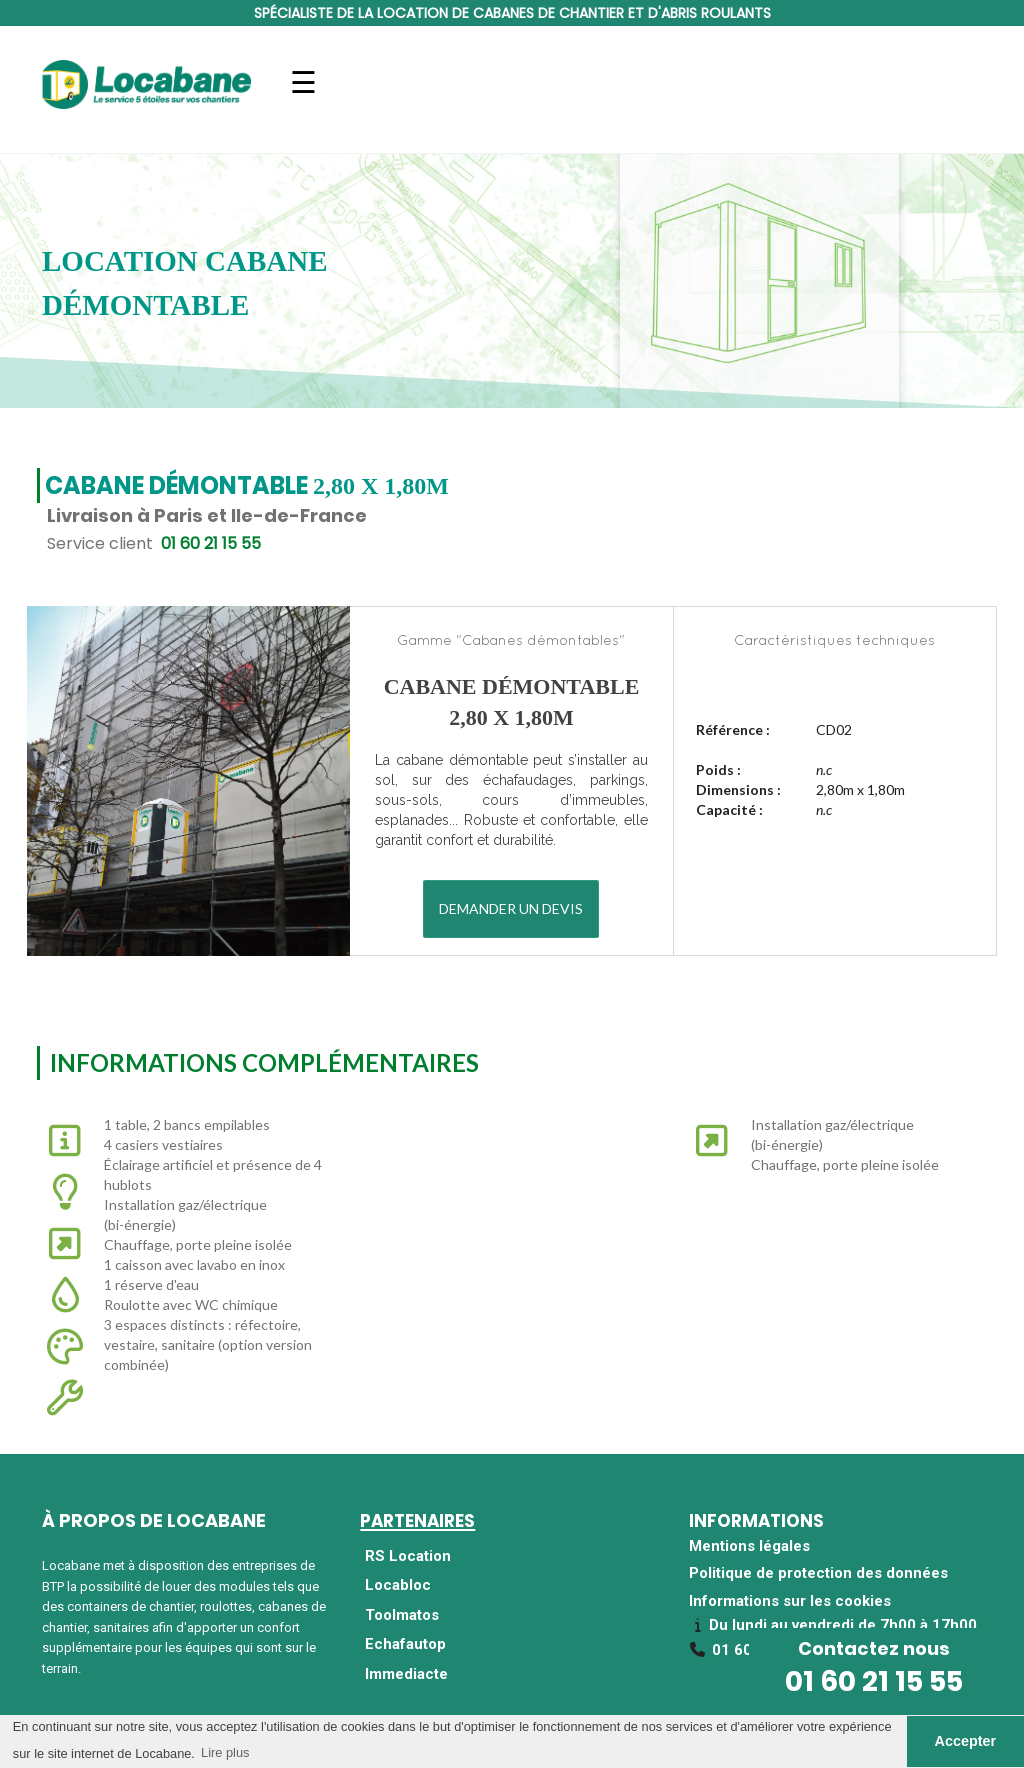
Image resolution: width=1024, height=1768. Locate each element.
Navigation (303, 94)
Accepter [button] (966, 1741)
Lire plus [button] (225, 1752)
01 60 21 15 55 (874, 1681)
